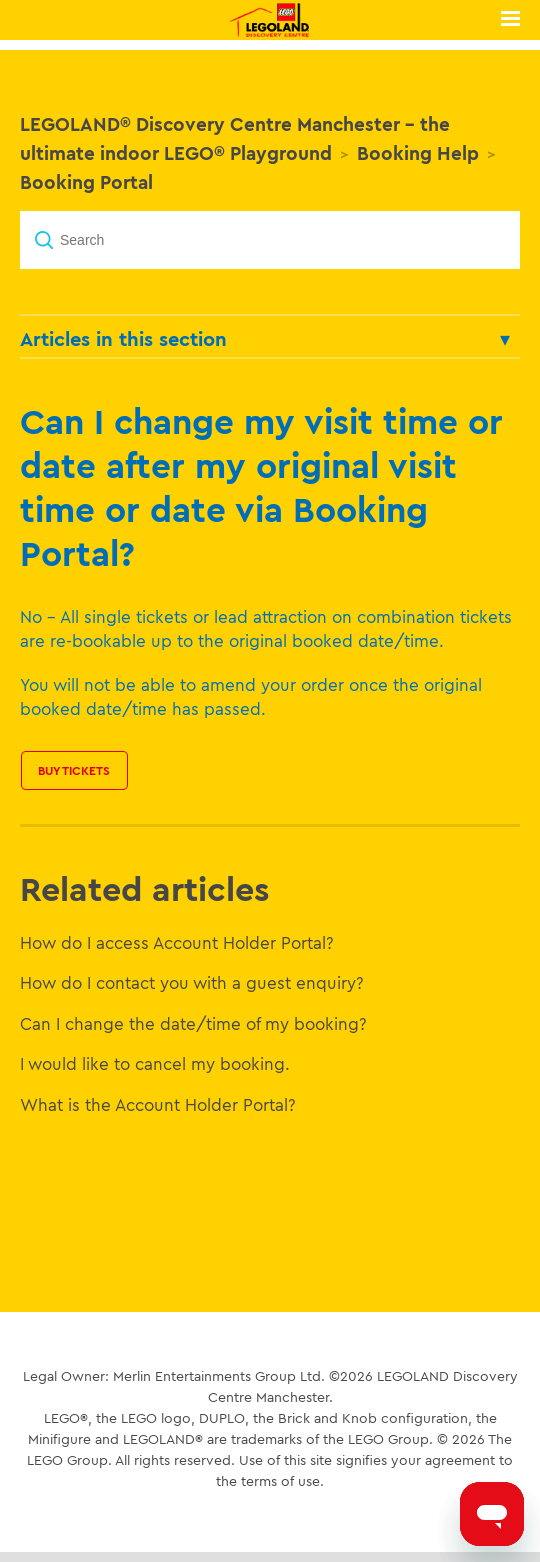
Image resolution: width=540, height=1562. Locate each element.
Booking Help (418, 153)
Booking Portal (86, 182)
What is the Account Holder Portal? (158, 1104)
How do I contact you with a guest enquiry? (192, 982)
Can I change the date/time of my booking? (193, 1023)
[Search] (270, 240)
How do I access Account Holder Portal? (177, 942)
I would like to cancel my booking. (155, 1063)
